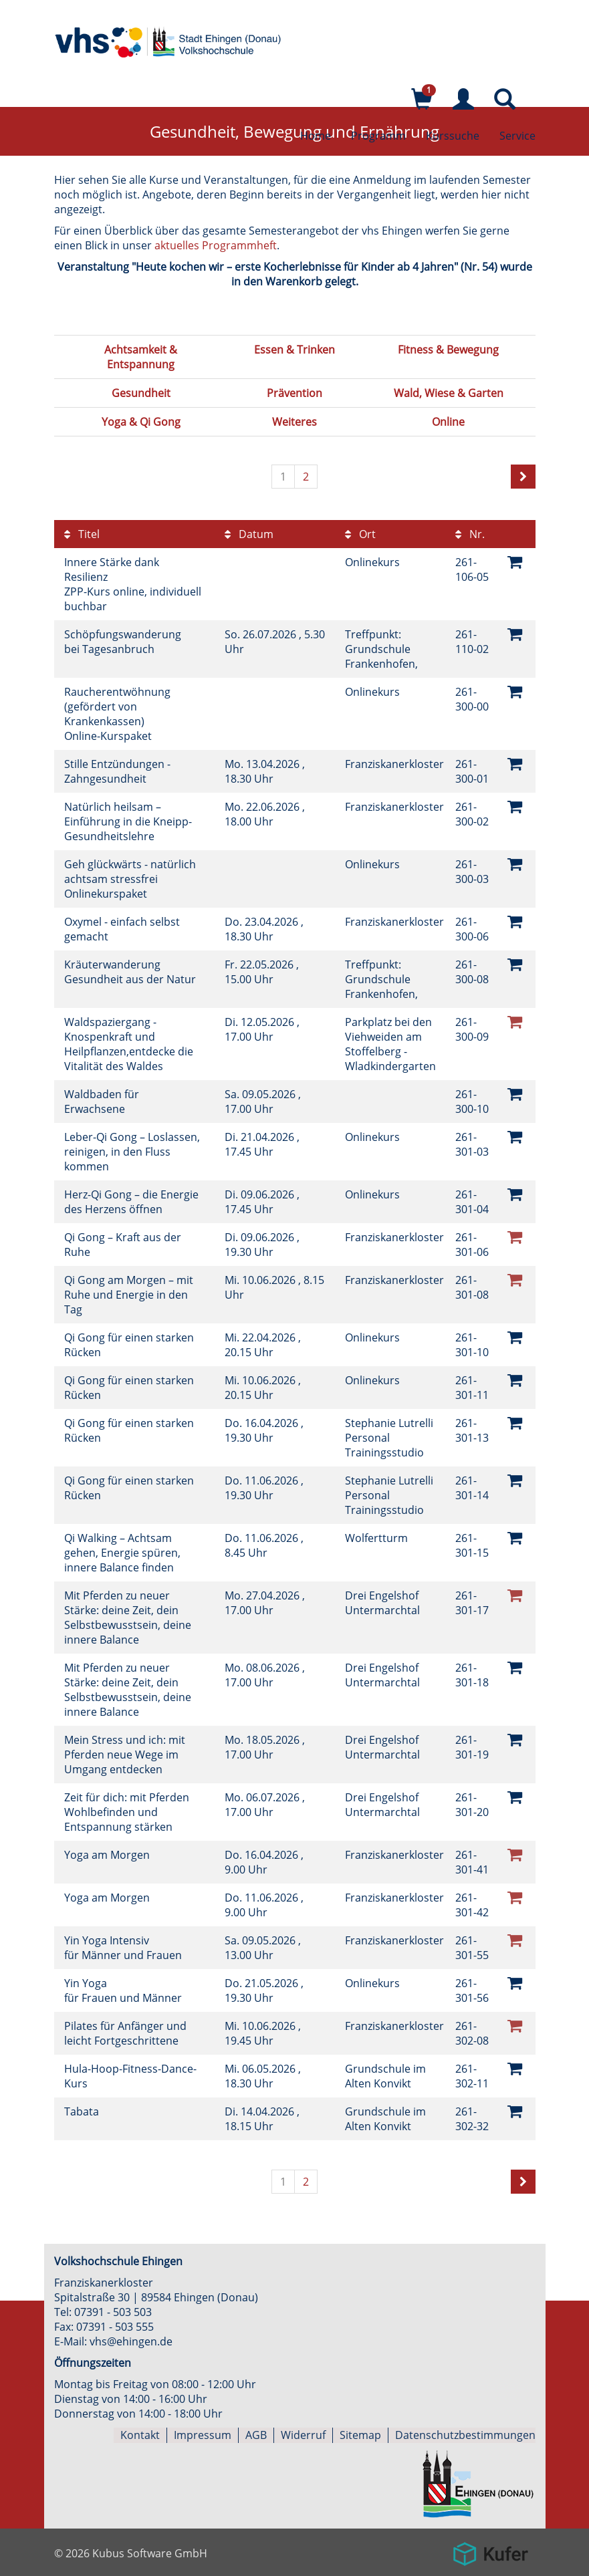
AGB (256, 2435)
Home (315, 137)
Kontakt (140, 2435)
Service (517, 137)
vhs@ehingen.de (131, 2341)
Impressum (202, 2435)
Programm (378, 137)
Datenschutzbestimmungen (465, 2435)
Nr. (470, 534)
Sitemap (360, 2435)
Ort (360, 534)
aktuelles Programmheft (215, 245)
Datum (249, 534)
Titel (82, 534)
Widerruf (303, 2435)
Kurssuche (452, 137)
